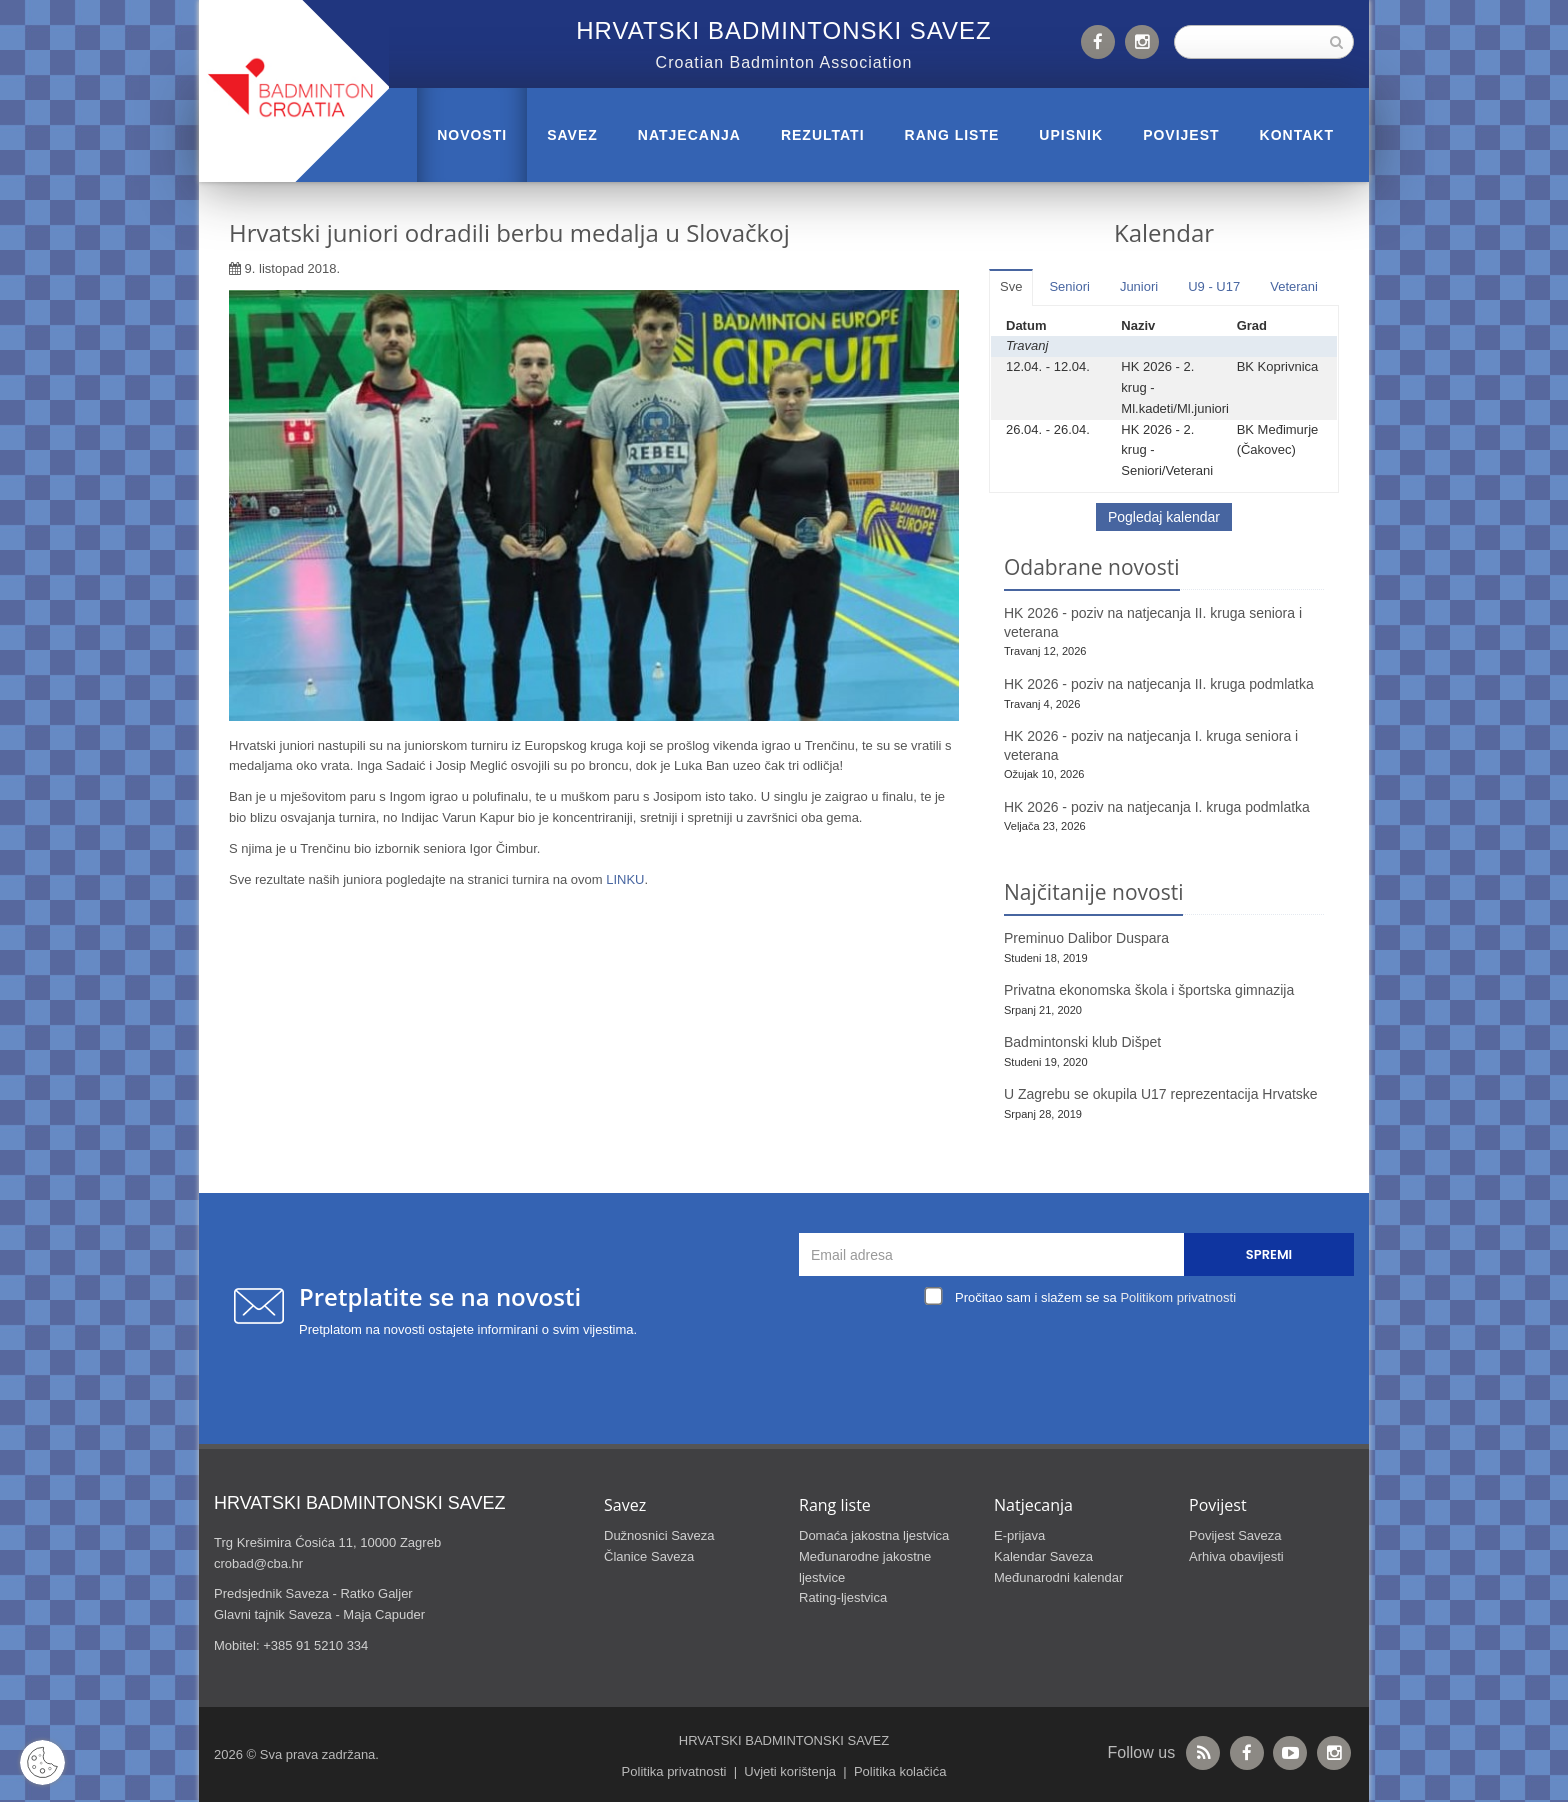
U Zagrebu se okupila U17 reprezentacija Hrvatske (1161, 1094)
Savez (572, 135)
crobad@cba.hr (258, 1563)
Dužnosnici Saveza (659, 1535)
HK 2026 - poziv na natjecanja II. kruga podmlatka (1159, 684)
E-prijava (1019, 1535)
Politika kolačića (900, 1771)
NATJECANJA (689, 135)
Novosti (472, 135)
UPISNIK (1071, 135)
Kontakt (1297, 135)
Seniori (1069, 286)
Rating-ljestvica (843, 1597)
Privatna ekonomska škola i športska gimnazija (1149, 990)
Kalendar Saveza (1043, 1556)
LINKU (625, 879)
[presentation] (1082, 1358)
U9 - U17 (1214, 286)
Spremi (1269, 1254)
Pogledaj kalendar (1164, 517)
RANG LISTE (952, 135)
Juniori (1139, 286)
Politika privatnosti (674, 1771)
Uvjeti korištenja (790, 1771)
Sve (1011, 286)
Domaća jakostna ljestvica (874, 1535)
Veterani (1294, 286)
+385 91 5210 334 (315, 1645)
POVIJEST (1181, 135)
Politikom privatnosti (1178, 1297)
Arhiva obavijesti (1236, 1556)
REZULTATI (823, 135)
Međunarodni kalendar (1058, 1577)
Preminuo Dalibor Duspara (1086, 938)
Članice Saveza (649, 1556)
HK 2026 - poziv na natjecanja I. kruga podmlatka (1157, 807)
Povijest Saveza (1235, 1535)
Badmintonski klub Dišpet (1082, 1042)
